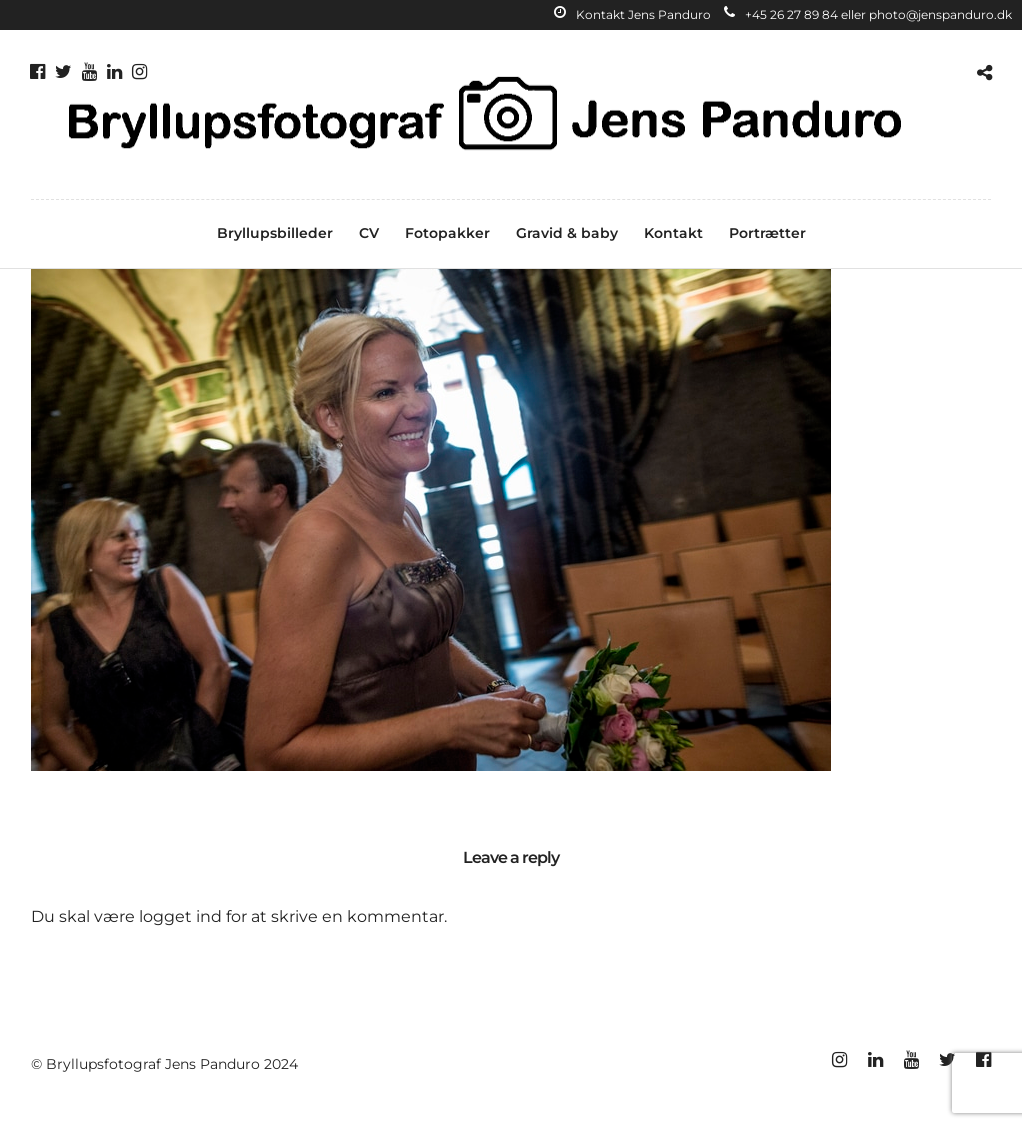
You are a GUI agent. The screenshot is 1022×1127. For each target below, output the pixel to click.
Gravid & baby (567, 233)
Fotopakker (447, 233)
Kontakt (673, 233)
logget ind (180, 916)
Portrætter (767, 233)
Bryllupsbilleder (275, 233)
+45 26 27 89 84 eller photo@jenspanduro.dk (868, 14)
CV (369, 233)
